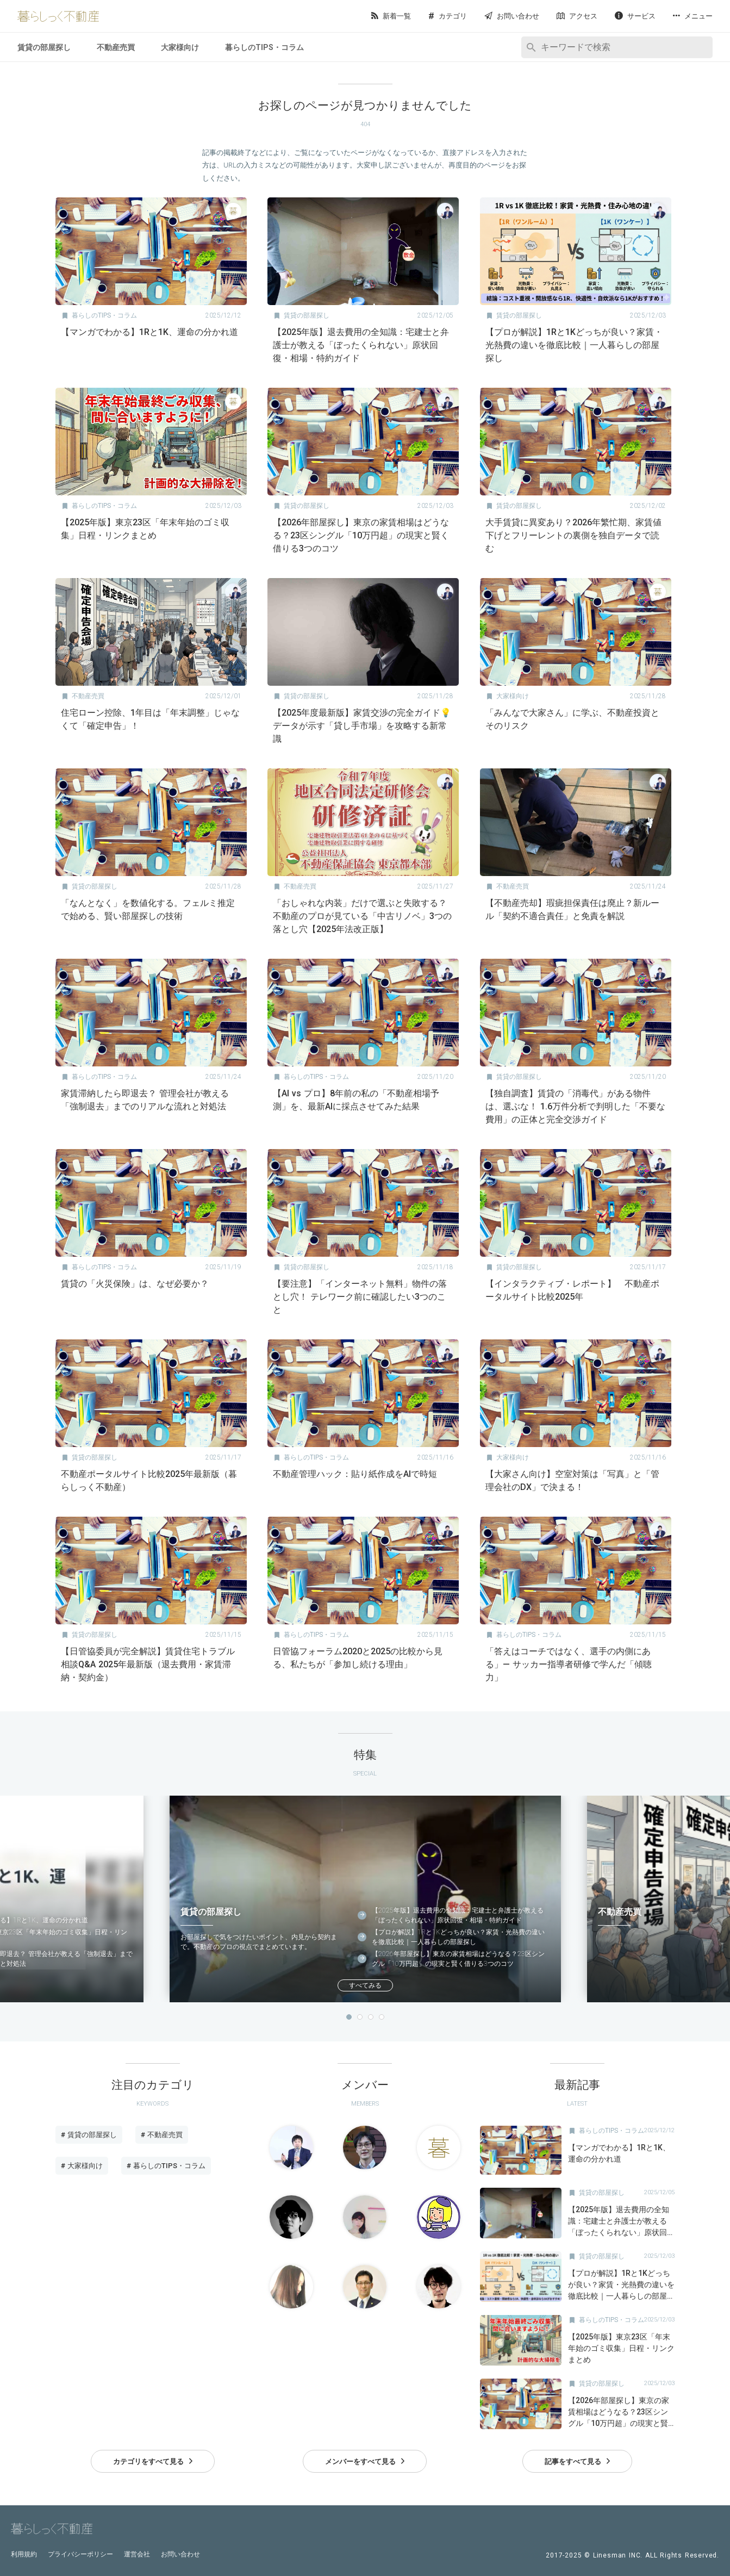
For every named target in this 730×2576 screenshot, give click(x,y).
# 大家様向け (82, 2166)
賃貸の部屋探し (44, 47)
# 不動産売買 (162, 2135)
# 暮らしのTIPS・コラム (166, 2166)
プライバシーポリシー (80, 2554)
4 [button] (381, 2017)
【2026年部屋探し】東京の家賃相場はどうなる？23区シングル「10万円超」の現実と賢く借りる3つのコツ (458, 1958)
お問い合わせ (180, 2554)
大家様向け (180, 47)
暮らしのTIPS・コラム (264, 47)
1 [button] (349, 2017)
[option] (365, 1899)
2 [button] (360, 2017)
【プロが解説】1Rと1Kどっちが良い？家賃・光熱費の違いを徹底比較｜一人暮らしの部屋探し (458, 1937)
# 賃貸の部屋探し (89, 2135)
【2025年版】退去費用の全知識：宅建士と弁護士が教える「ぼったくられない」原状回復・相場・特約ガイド (458, 1915)
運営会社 (137, 2554)
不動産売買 (116, 47)
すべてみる (365, 1985)
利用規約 (24, 2554)
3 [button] (370, 2017)
